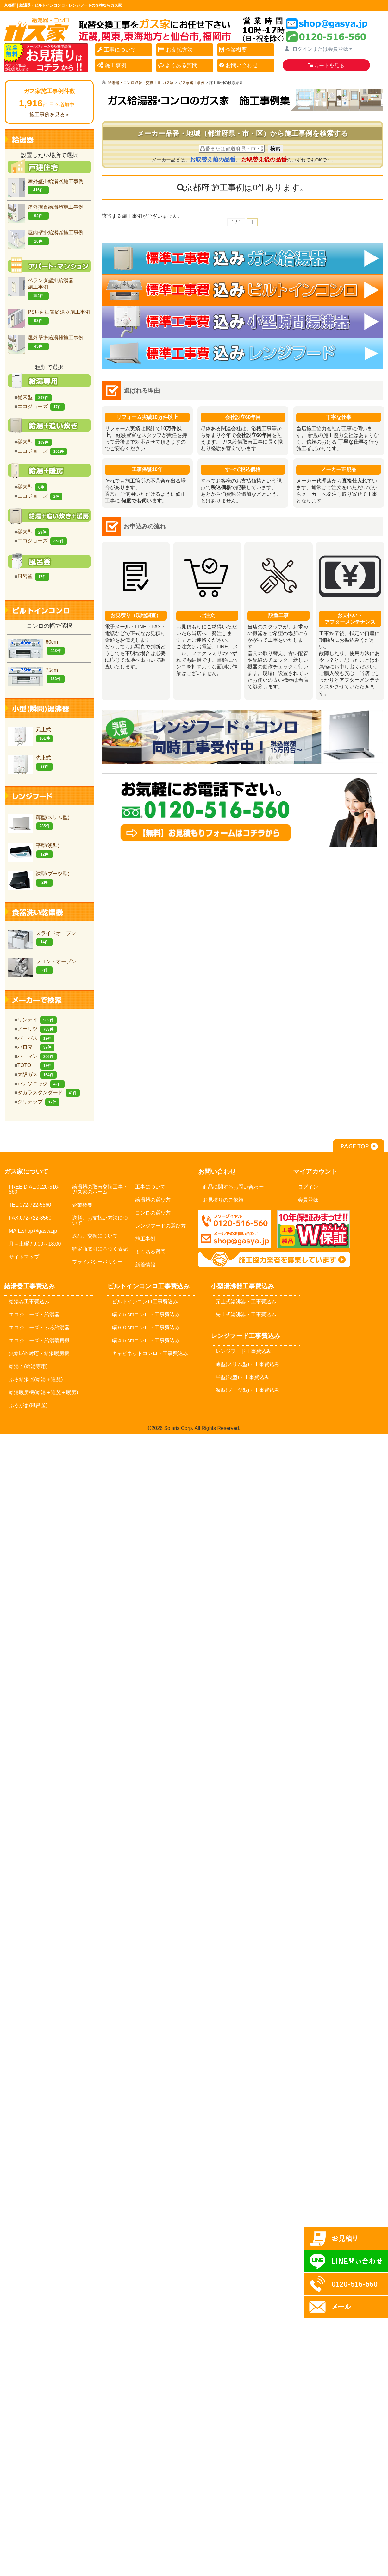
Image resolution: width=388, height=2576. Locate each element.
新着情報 (145, 1264)
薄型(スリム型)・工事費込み (248, 1364)
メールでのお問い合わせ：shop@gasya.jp (234, 1229)
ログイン (308, 1187)
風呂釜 (33, 576)
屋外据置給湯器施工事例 (46, 212)
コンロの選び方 (153, 1212)
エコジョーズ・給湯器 (34, 1314)
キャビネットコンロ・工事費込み (150, 1353)
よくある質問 (179, 65)
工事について (117, 50)
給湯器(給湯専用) (28, 1366)
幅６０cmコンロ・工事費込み (145, 1327)
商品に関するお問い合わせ (233, 1187)
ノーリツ (37, 1029)
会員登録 (308, 1200)
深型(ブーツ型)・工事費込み (248, 1390)
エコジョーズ (41, 406)
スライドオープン (42, 938)
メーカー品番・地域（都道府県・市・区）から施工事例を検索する (242, 133)
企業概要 (233, 50)
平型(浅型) (33, 850)
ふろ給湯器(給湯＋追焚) (36, 1379)
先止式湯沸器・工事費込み (246, 1314)
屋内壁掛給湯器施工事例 (46, 237)
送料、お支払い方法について (100, 1220)
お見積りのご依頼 (223, 1200)
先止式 (30, 763)
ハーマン (37, 1056)
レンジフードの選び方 (160, 1225)
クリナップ (38, 1101)
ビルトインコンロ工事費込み (145, 1301)
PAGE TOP (358, 1145)
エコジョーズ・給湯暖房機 (39, 1340)
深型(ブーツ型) (39, 879)
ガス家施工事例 (191, 82)
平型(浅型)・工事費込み (243, 1377)
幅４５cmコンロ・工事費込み (145, 1340)
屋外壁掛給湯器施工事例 (46, 186)
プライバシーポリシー (97, 1262)
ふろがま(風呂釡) (28, 1405)
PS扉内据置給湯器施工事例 (49, 317)
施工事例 (112, 65)
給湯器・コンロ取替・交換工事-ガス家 (141, 82)
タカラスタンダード (48, 1092)
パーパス (35, 1038)
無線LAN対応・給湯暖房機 (39, 1353)
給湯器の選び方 (153, 1200)
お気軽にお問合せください (242, 811)
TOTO (36, 1065)
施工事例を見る (47, 114)
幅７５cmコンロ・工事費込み (145, 1314)
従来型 (34, 397)
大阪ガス (37, 1074)
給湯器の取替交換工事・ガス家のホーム (100, 1189)
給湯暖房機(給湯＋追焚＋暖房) (43, 1392)
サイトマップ (24, 1257)
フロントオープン (42, 966)
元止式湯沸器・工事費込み (246, 1301)
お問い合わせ (239, 65)
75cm (36, 675)
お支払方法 (176, 50)
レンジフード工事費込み (243, 1351)
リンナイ (37, 1019)
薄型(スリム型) (39, 822)
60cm (36, 647)
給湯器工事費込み (29, 1301)
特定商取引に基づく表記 (100, 1249)
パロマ (35, 1047)
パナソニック (41, 1083)
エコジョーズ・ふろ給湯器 (39, 1327)
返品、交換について (95, 1236)
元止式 (30, 734)
